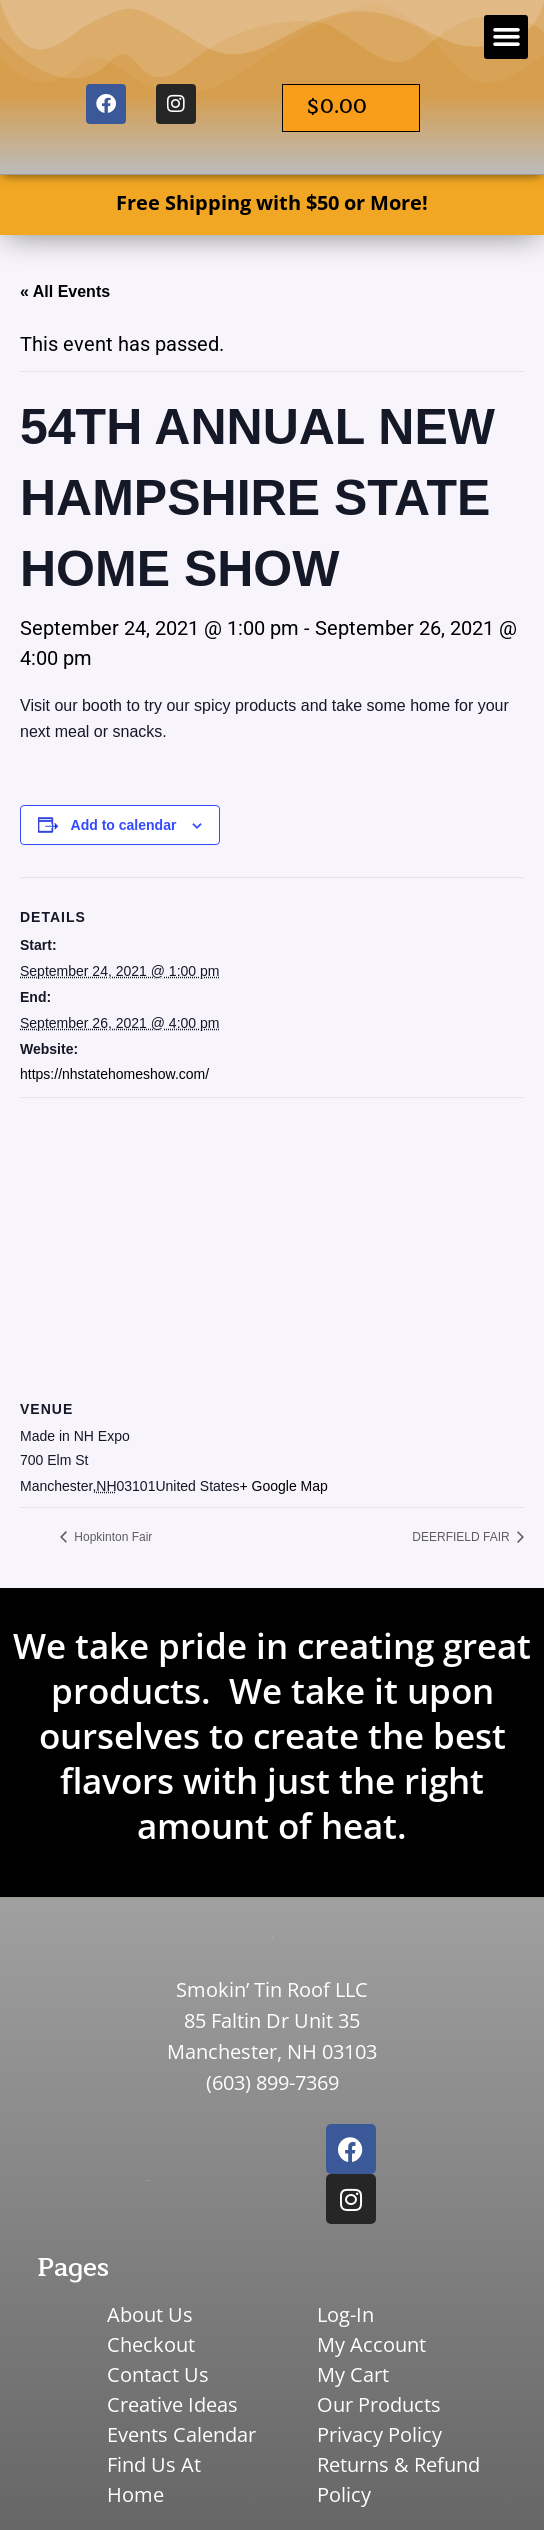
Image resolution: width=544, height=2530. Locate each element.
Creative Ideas (172, 2404)
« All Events (65, 291)
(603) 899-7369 (272, 2082)
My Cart (353, 2374)
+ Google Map (284, 1486)
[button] (506, 37)
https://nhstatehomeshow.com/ (114, 1074)
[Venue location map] (272, 1242)
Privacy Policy (379, 2434)
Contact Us (158, 2374)
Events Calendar (181, 2434)
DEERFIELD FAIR (462, 1537)
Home (135, 2494)
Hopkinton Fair (111, 1537)
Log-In (345, 2314)
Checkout (151, 2344)
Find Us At (154, 2464)
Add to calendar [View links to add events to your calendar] (124, 825)
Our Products (379, 2404)
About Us (150, 2314)
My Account (371, 2344)
